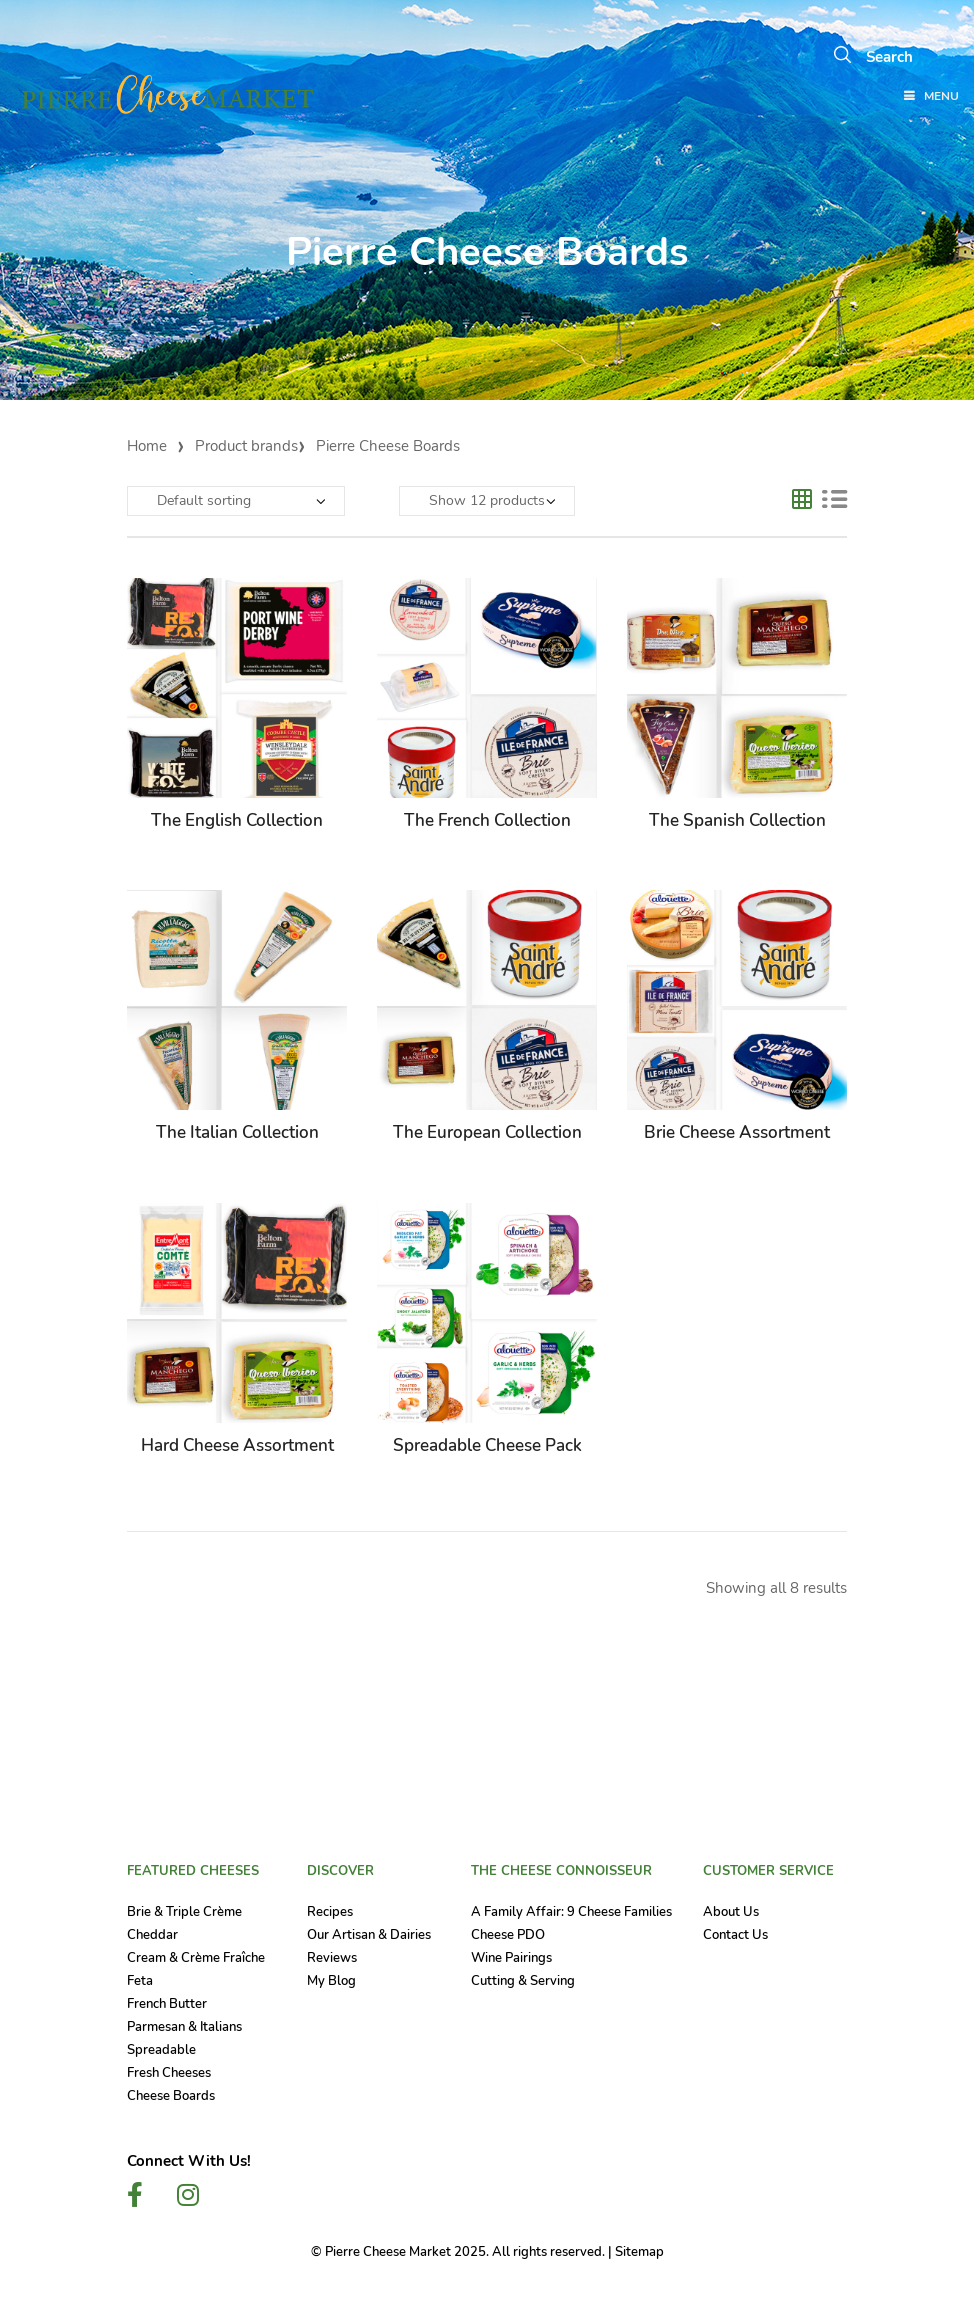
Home (147, 446)
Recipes (330, 1912)
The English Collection (237, 820)
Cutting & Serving (523, 1981)
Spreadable (161, 2050)
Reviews (332, 1958)
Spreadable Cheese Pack (487, 1445)
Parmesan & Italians (184, 2027)
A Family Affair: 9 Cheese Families (571, 1912)
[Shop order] (236, 501)
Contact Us (735, 1935)
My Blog (331, 1981)
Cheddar (152, 1935)
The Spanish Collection (737, 820)
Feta (140, 1981)
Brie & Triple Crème (184, 1912)
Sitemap (639, 2252)
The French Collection (487, 820)
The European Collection (487, 1132)
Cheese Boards (171, 2096)
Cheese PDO (508, 1935)
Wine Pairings (511, 1958)
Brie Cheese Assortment (737, 1132)
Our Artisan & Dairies (369, 1935)
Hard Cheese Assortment (237, 1445)
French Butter (167, 2004)
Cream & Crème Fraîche (196, 1958)
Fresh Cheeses (169, 2073)
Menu (930, 97)
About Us (731, 1912)
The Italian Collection (237, 1132)
